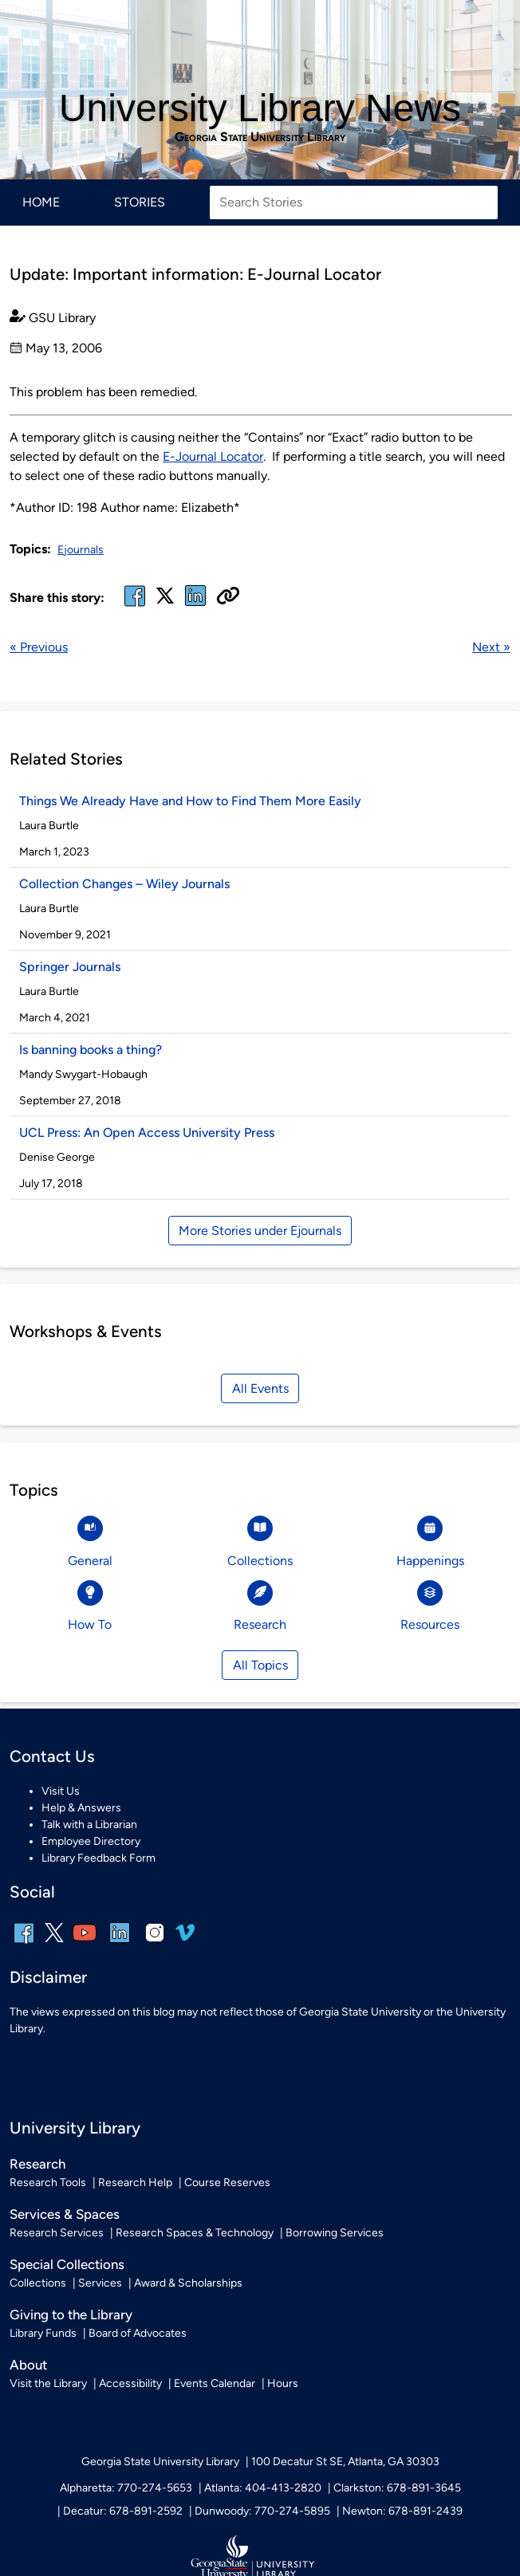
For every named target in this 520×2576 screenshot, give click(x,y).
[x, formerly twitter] (165, 600)
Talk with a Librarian (89, 1824)
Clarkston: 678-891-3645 (397, 2488)
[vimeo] (185, 1938)
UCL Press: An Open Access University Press (146, 1132)
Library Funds (43, 2333)
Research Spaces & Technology (195, 2233)
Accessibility (130, 2383)
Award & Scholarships (188, 2283)
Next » (491, 647)
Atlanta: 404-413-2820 (262, 2488)
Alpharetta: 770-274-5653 (126, 2488)
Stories (139, 202)
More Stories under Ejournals (260, 1230)
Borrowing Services (335, 2233)
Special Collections (67, 2264)
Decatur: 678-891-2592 (123, 2511)
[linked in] (195, 605)
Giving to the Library (71, 2314)
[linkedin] (119, 1943)
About (28, 2365)
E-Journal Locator (213, 456)
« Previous (39, 647)
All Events (260, 1388)
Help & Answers (81, 1808)
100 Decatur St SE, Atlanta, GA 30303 (345, 2461)
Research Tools (48, 2182)
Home (41, 202)
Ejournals (80, 549)
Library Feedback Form (98, 1858)
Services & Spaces (65, 2214)
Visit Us (60, 1791)
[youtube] (84, 1943)
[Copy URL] (228, 597)
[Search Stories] (354, 202)
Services (100, 2283)
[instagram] (154, 1943)
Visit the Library (48, 2383)
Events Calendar (214, 2383)
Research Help (135, 2182)
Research (37, 2164)
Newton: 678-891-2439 (402, 2511)
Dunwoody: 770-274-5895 (262, 2511)
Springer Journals (69, 966)
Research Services (57, 2233)
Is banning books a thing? (90, 1049)
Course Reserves (227, 2182)
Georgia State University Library (260, 137)
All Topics (260, 1665)
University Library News (260, 108)
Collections (38, 2283)
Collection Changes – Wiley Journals (124, 883)
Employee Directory (90, 1841)
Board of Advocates (138, 2333)
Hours (282, 2383)
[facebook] (134, 605)
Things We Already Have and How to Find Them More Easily (190, 800)
